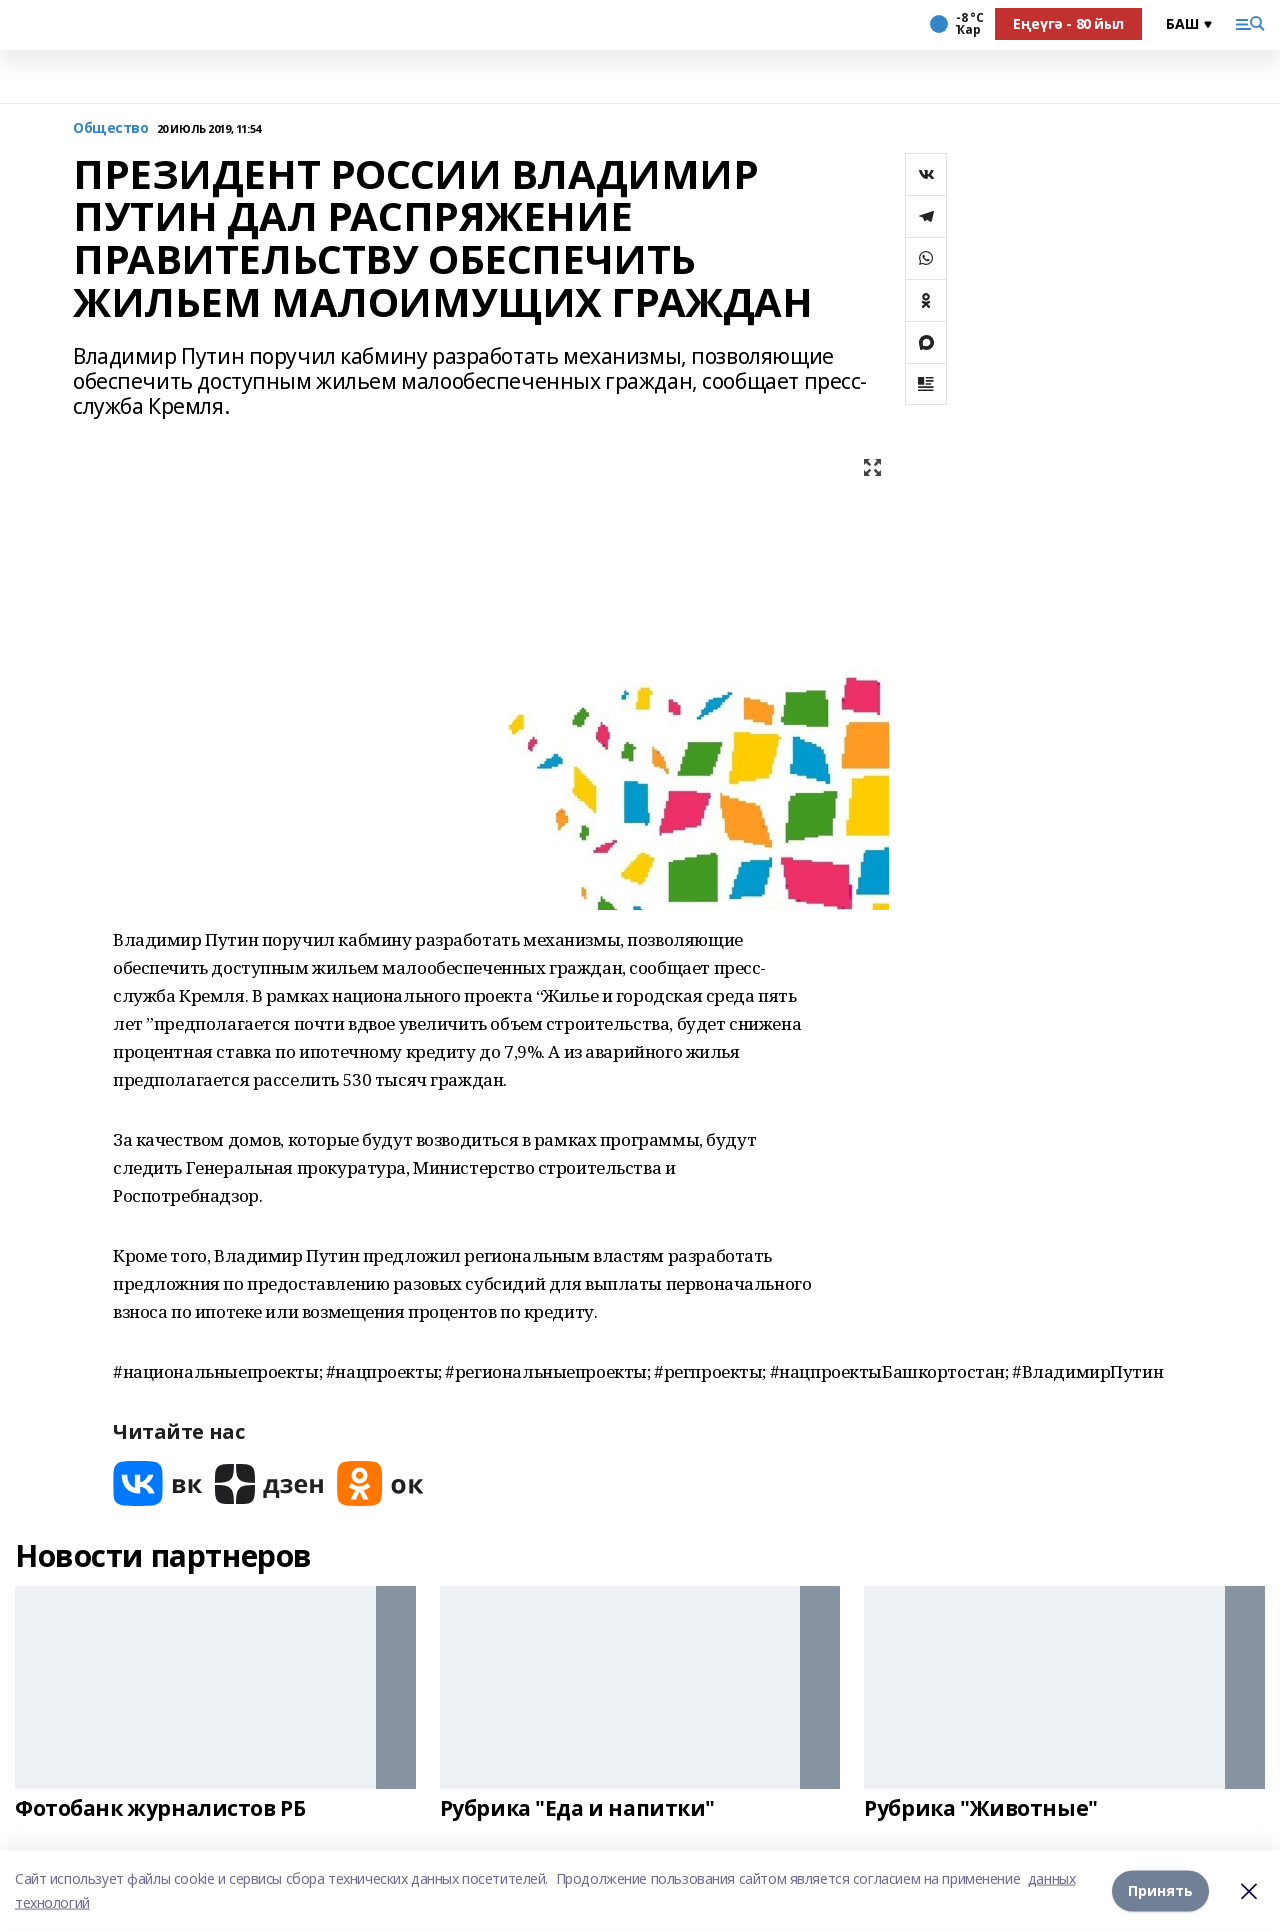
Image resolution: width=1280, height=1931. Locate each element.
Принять (1160, 1890)
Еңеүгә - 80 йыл (1068, 23)
